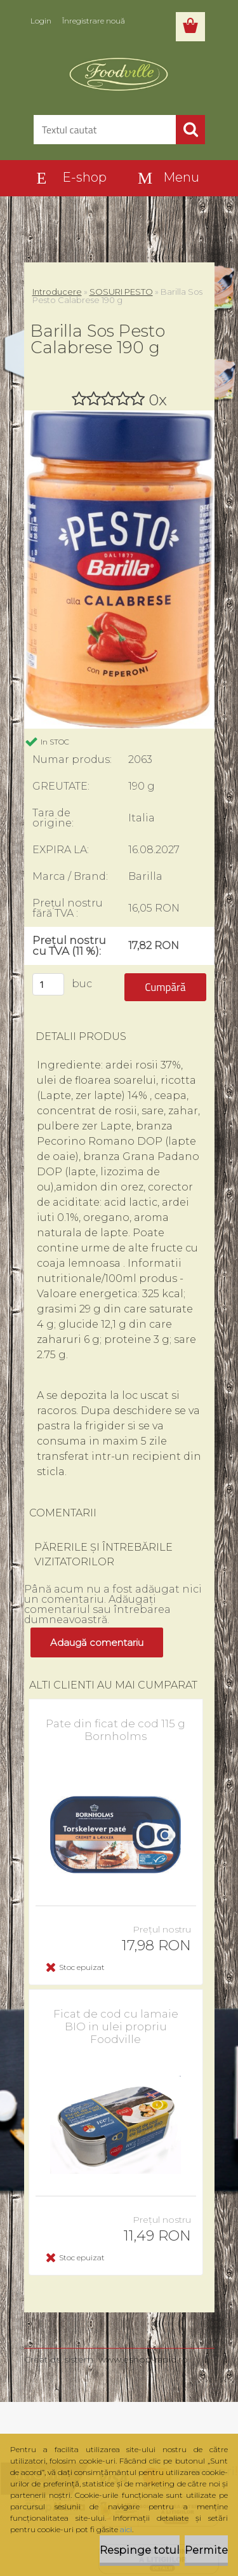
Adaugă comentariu (96, 1642)
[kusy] (48, 984)
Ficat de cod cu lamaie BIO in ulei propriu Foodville (115, 2026)
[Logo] (119, 74)
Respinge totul (140, 2550)
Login (40, 20)
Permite (206, 2550)
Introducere (57, 292)
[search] (190, 129)
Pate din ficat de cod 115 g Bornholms (115, 1730)
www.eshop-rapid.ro (143, 2359)
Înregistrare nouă (93, 20)
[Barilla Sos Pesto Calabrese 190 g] (119, 415)
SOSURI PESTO (121, 292)
